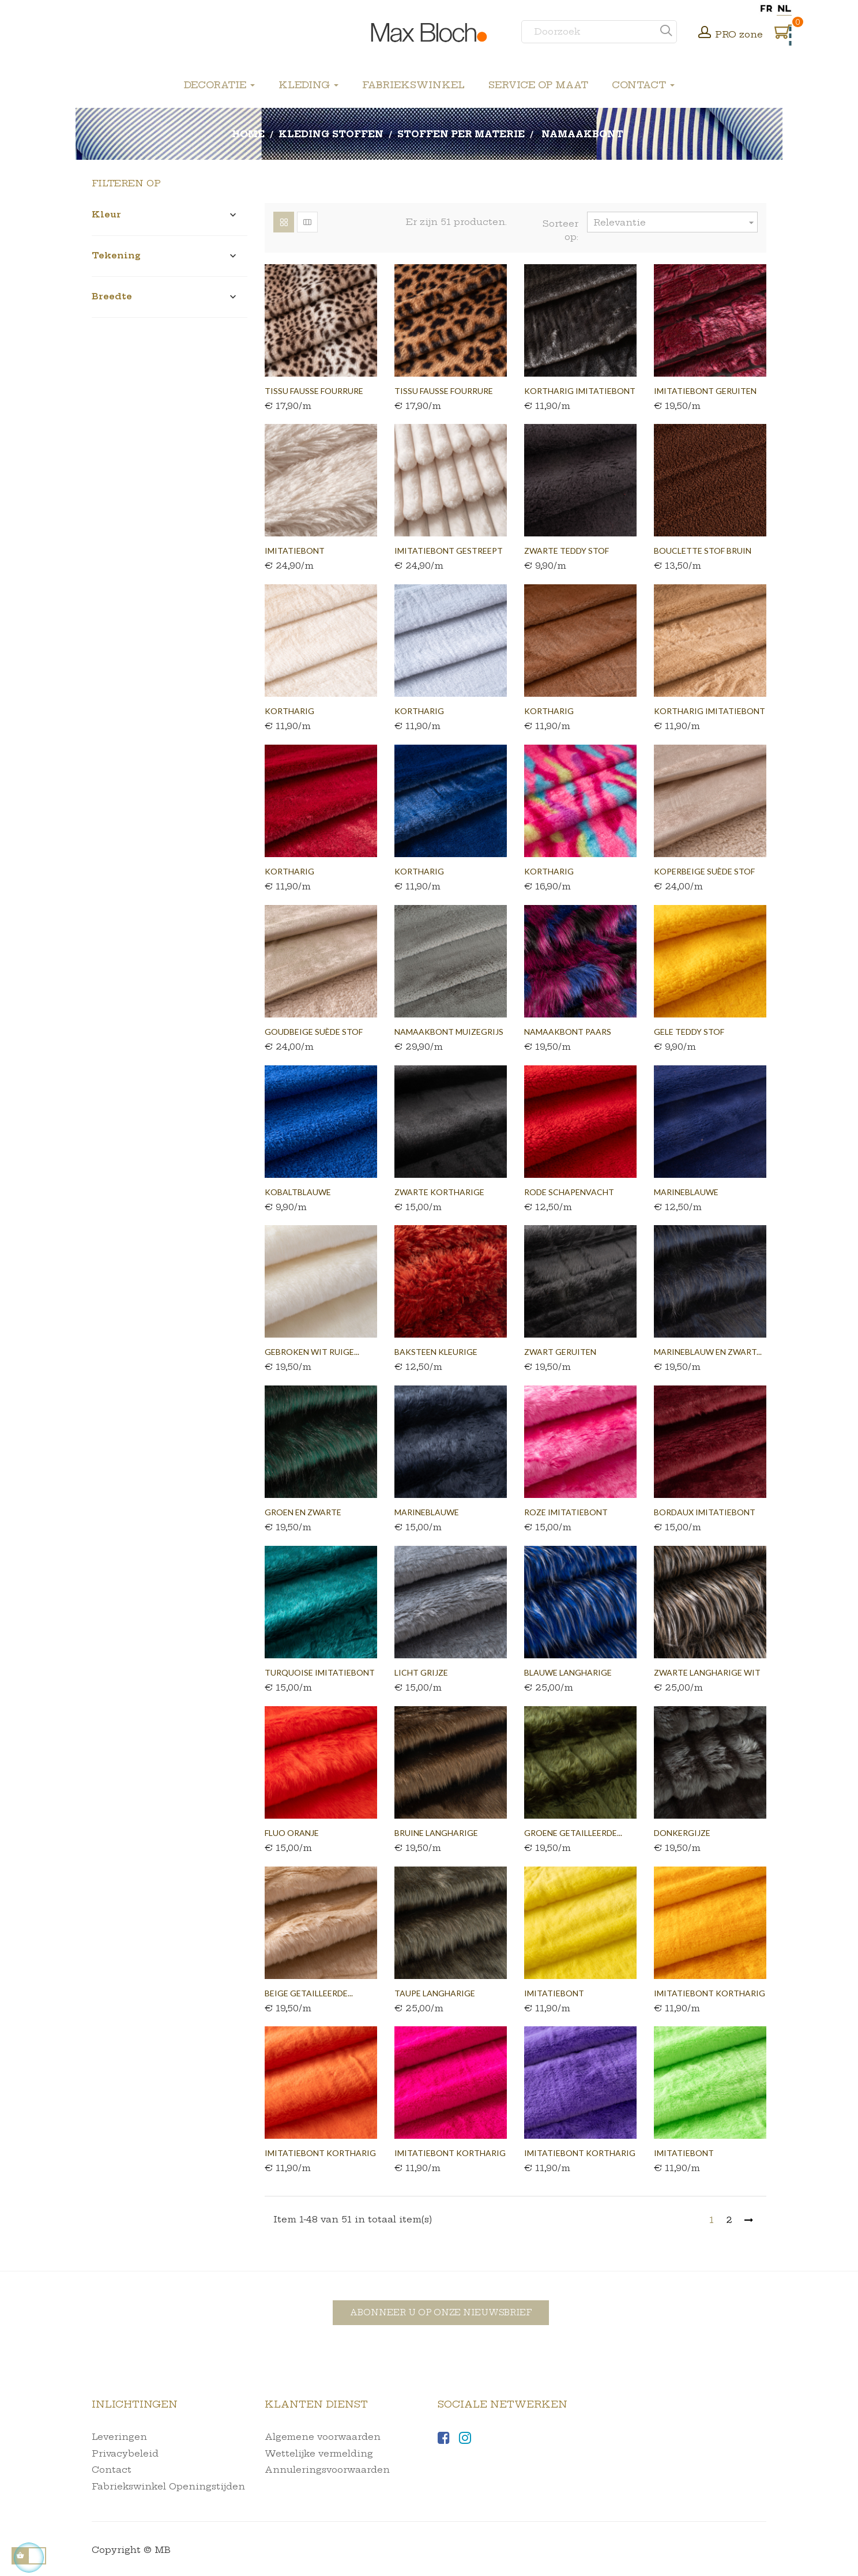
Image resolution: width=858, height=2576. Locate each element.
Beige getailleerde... (309, 1993)
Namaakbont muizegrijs (448, 1032)
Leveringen (119, 2436)
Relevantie (675, 222)
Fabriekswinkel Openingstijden (168, 2486)
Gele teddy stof (689, 1032)
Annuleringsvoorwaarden (327, 2469)
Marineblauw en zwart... (708, 1352)
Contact (111, 2469)
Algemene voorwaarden (323, 2436)
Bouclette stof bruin (702, 550)
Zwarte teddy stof (566, 550)
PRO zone (739, 34)
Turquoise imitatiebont (320, 1672)
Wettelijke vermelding (319, 2453)
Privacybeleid (125, 2453)
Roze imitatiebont (566, 1512)
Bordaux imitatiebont (704, 1512)
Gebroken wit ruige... (312, 1352)
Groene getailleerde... (573, 1833)
